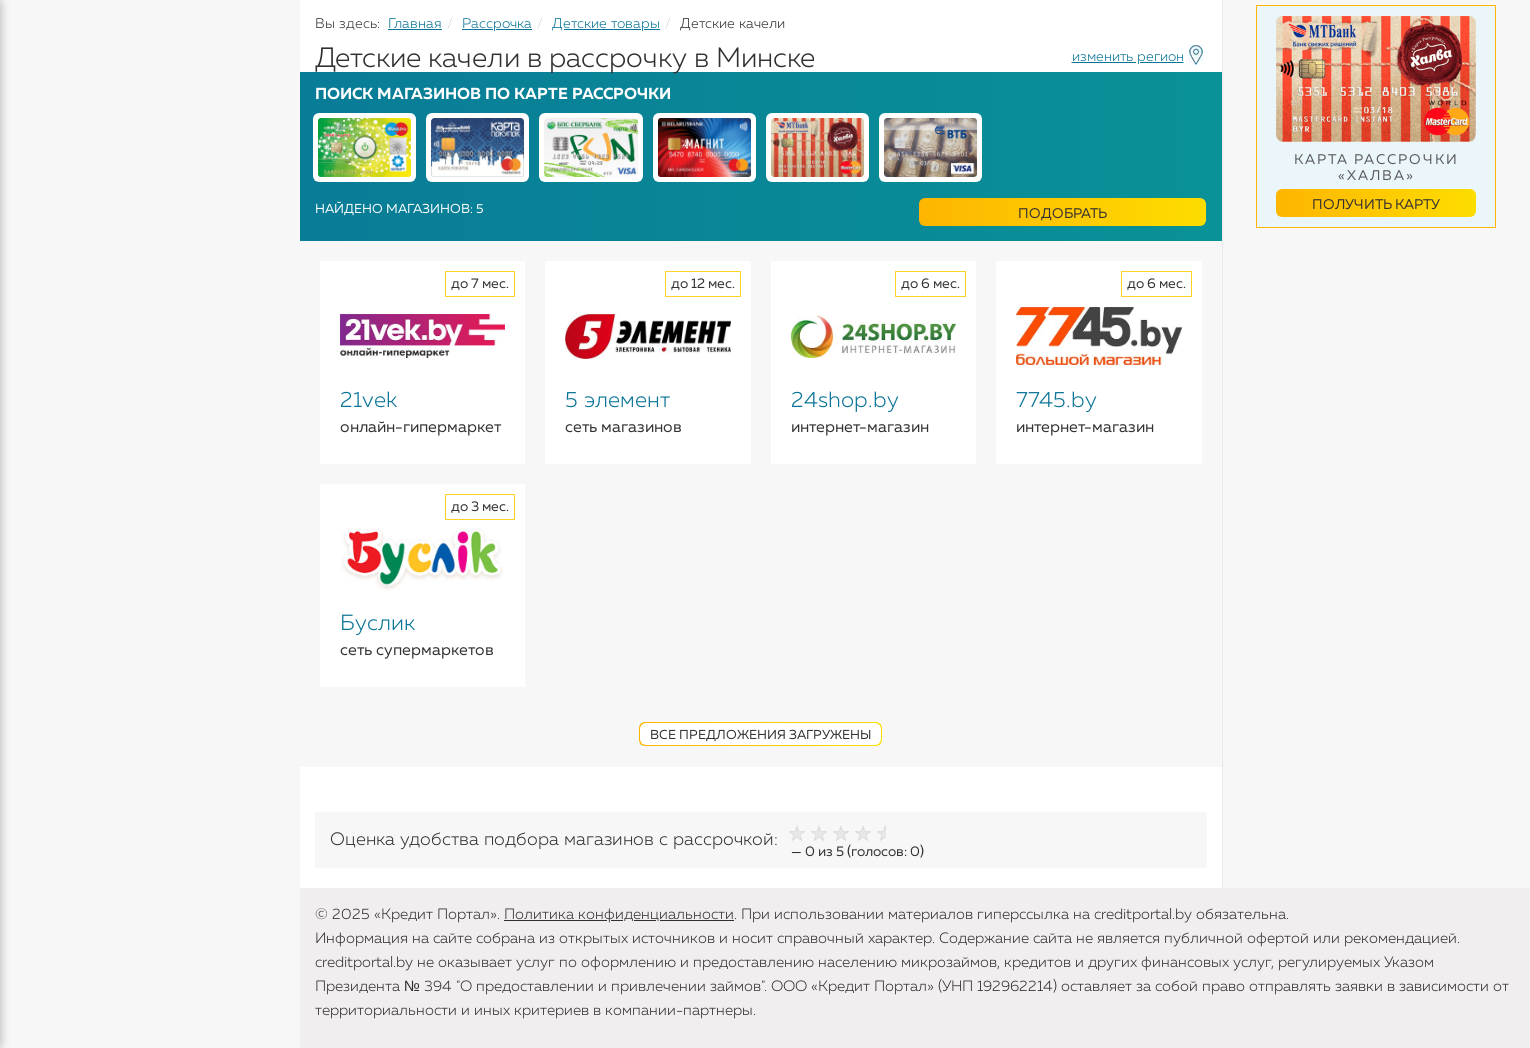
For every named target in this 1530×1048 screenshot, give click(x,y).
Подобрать (1062, 214)
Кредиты (49, 150)
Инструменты (70, 377)
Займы (42, 299)
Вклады (46, 221)
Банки (40, 338)
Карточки (53, 260)
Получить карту (1376, 205)
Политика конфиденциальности (619, 914)
